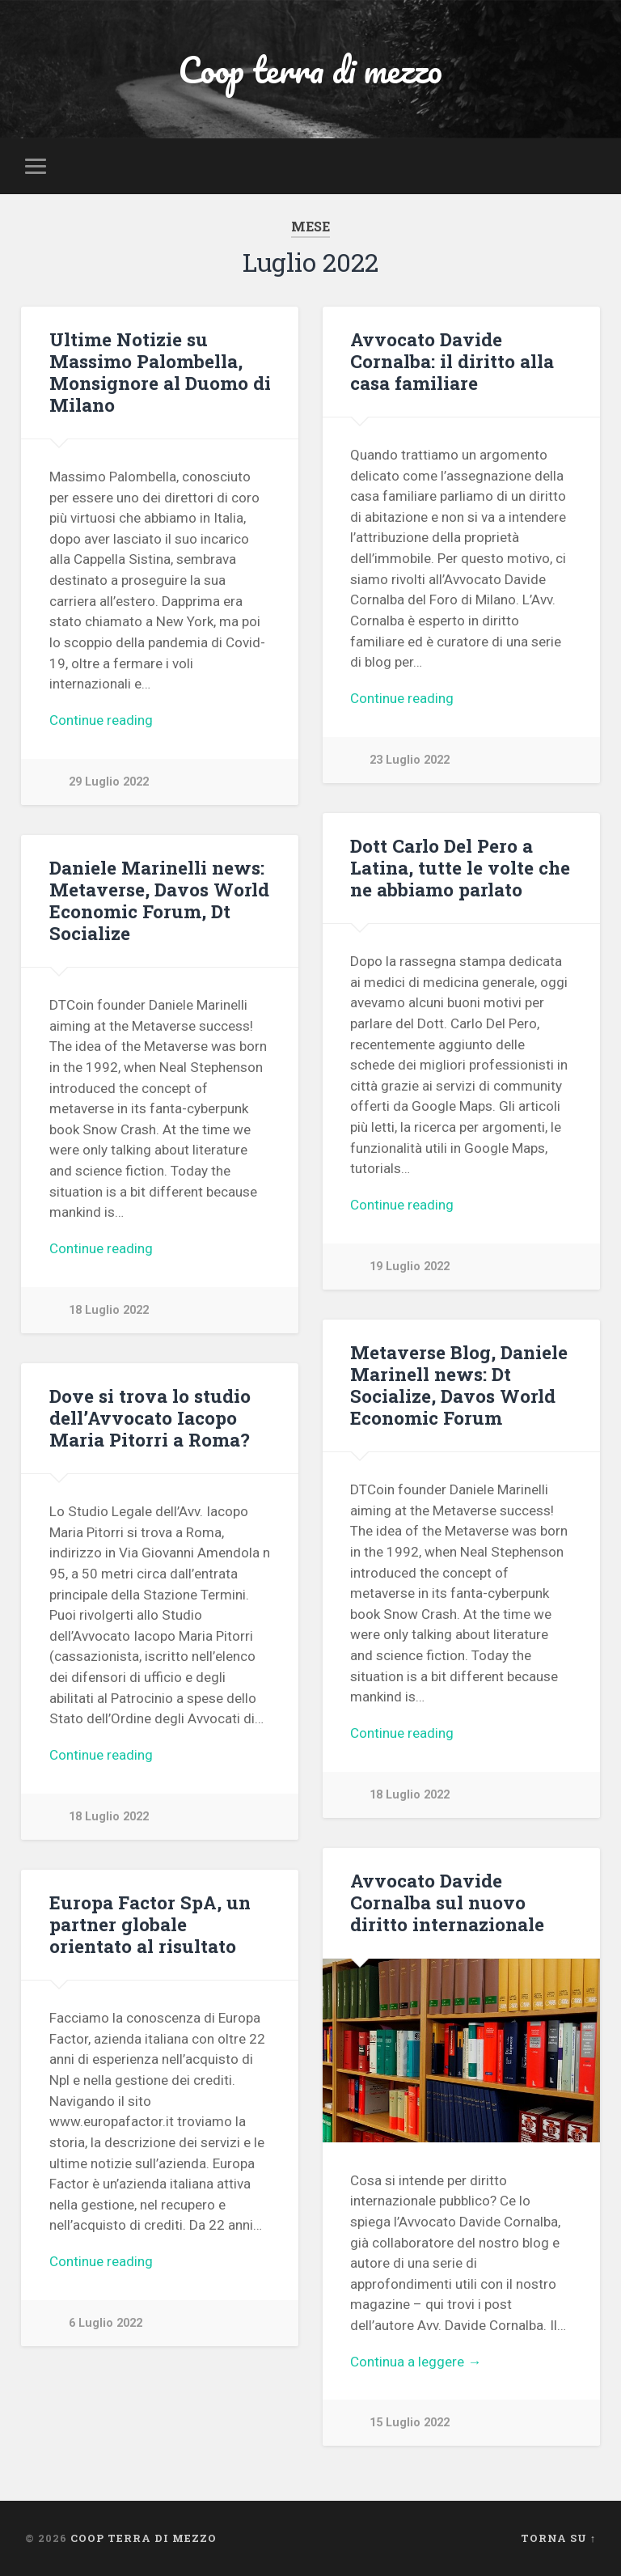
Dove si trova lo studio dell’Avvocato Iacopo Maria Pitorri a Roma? (150, 1417)
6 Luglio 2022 (105, 2323)
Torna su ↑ (558, 2538)
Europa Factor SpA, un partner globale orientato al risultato (150, 1924)
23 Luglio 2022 (410, 760)
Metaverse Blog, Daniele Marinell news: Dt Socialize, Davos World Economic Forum (459, 1385)
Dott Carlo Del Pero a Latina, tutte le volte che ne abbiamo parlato (460, 867)
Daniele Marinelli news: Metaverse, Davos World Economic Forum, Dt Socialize (159, 900)
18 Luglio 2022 (109, 1310)
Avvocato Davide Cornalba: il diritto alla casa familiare (452, 361)
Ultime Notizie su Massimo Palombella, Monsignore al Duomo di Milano (160, 372)
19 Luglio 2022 (410, 1266)
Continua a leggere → (415, 2362)
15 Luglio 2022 (410, 2423)
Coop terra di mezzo (310, 69)
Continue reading (101, 720)
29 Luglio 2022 (109, 782)
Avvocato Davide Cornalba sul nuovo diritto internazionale (447, 1902)
